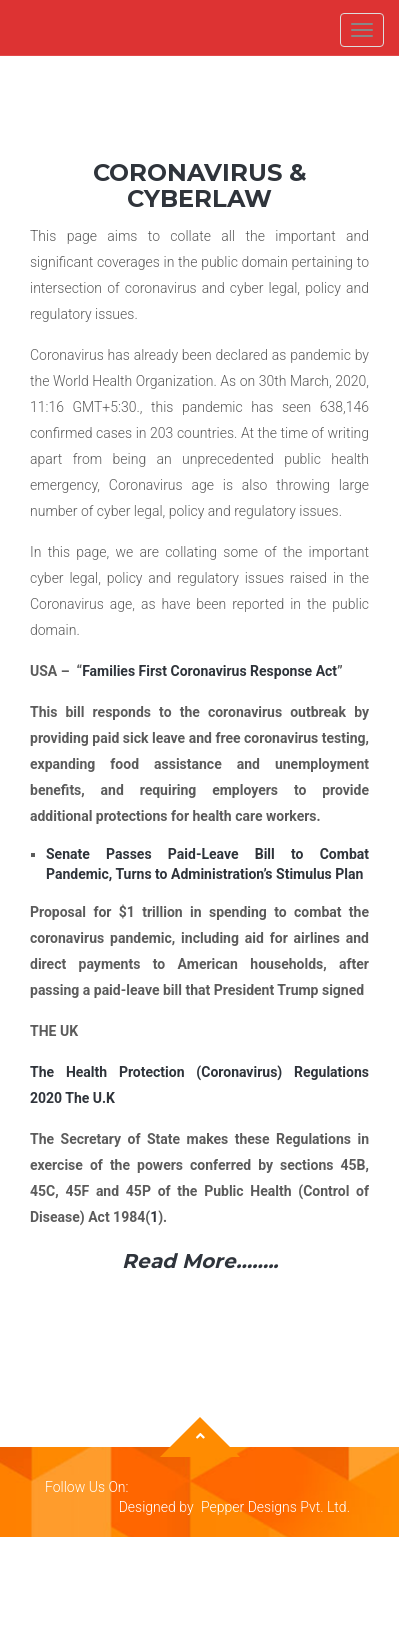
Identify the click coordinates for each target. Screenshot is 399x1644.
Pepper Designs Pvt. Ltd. (275, 1507)
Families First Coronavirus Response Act (209, 671)
